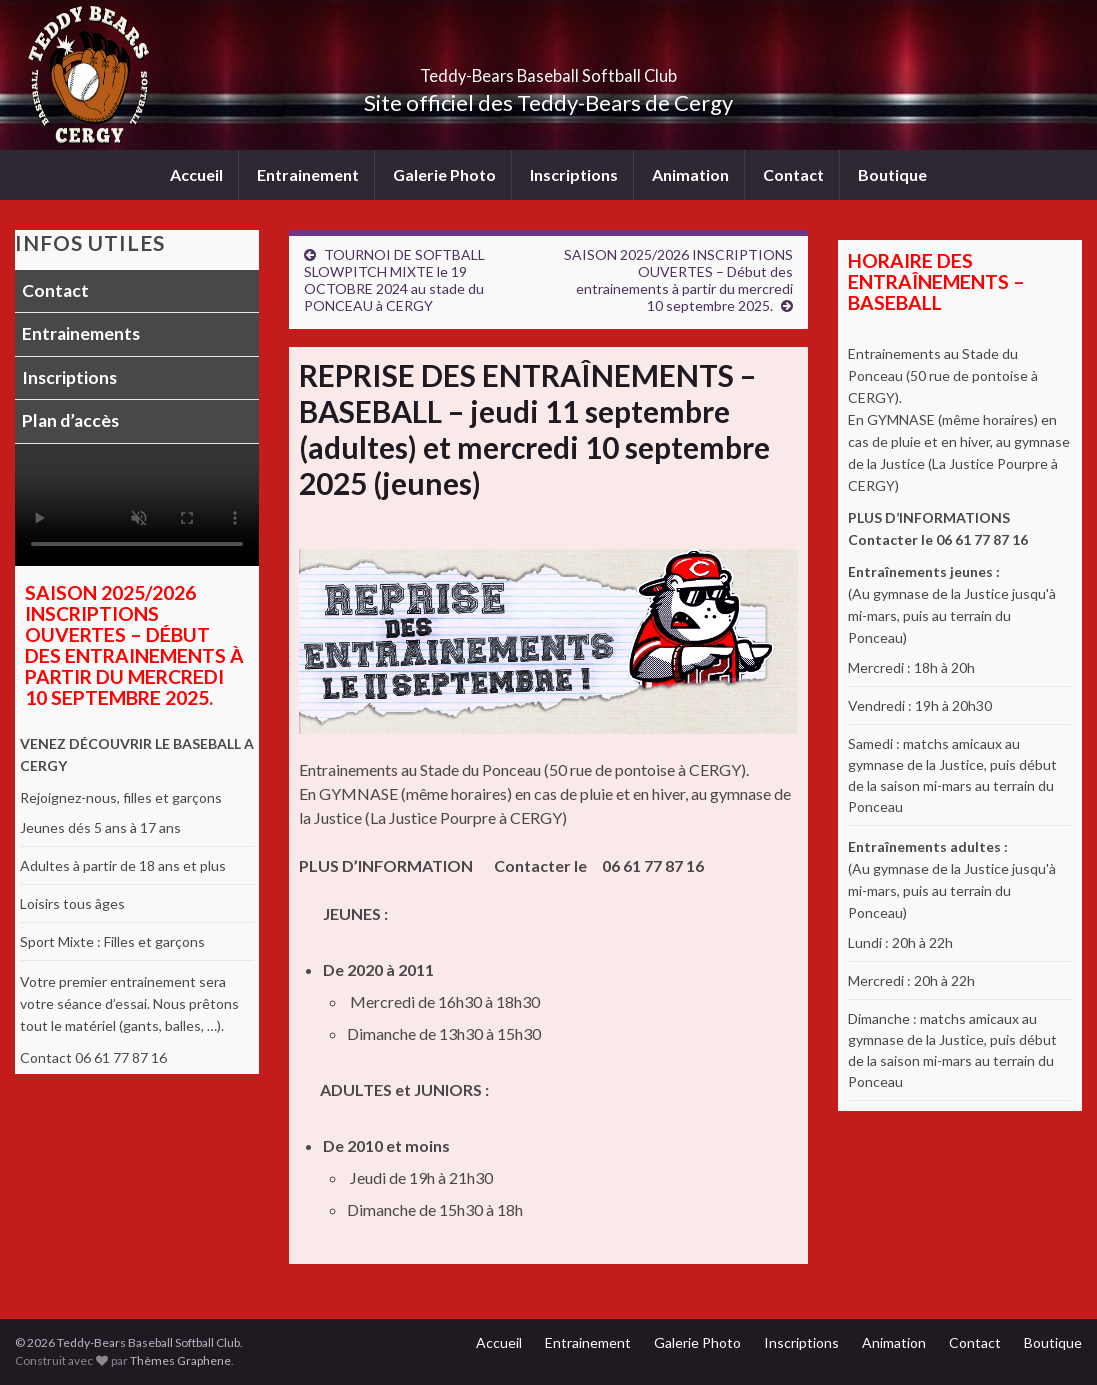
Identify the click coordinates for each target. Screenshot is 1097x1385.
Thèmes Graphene (180, 1360)
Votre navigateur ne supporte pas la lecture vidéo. (137, 505)
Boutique (892, 174)
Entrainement (308, 174)
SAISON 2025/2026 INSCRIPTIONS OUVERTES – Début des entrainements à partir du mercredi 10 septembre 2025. (678, 280)
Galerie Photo (444, 174)
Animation (690, 174)
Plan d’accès (70, 420)
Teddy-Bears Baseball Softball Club (548, 69)
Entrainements (81, 333)
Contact (793, 174)
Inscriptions (574, 174)
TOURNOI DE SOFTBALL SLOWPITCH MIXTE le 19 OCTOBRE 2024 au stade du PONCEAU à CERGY (394, 280)
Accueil (196, 174)
